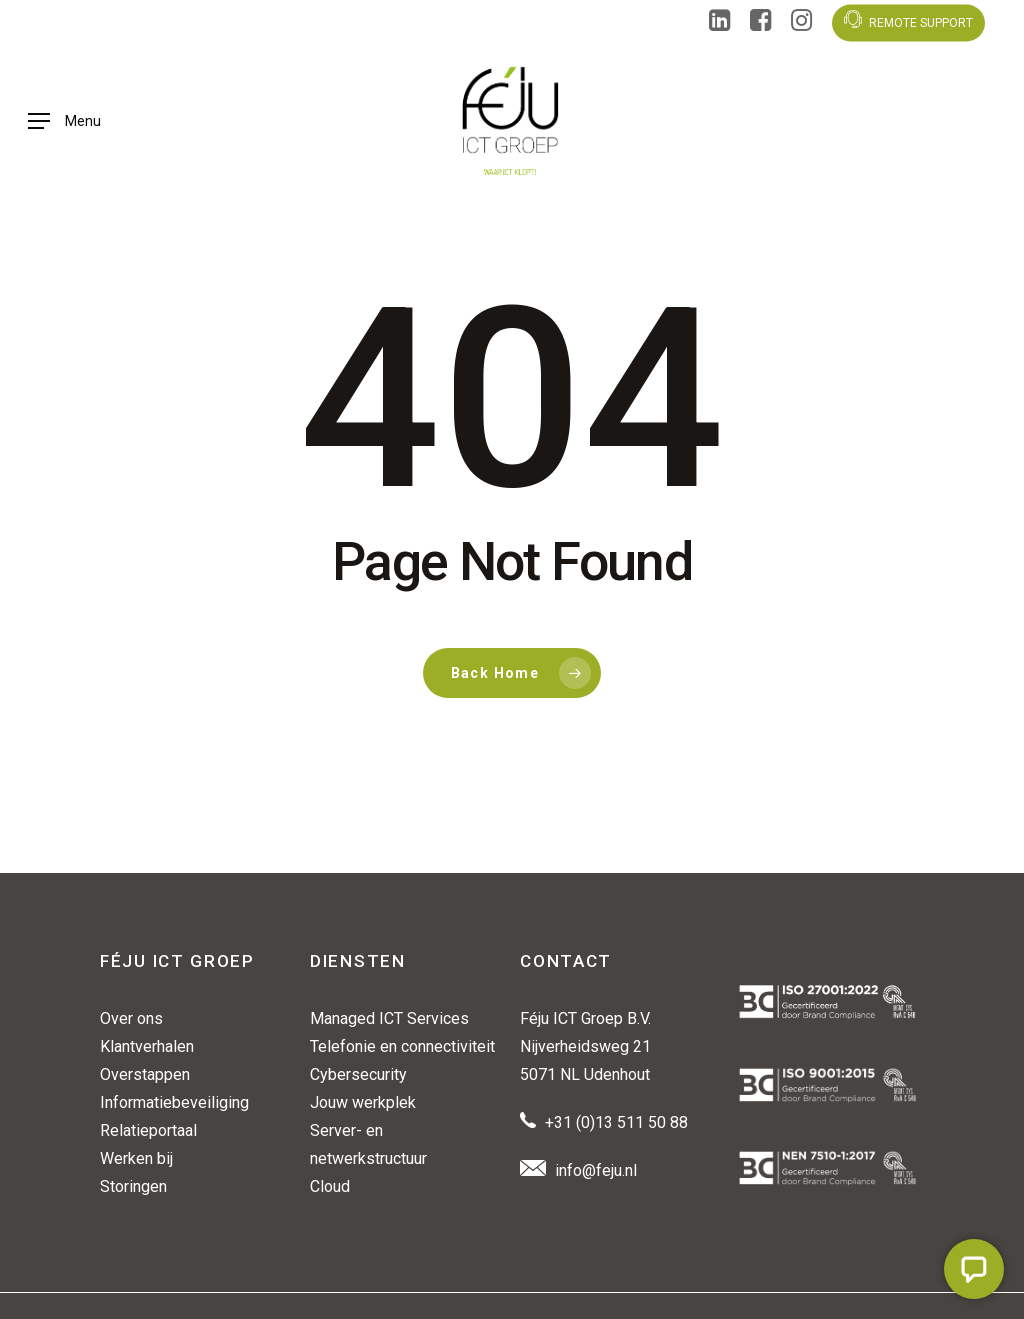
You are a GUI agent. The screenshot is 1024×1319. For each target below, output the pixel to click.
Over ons (131, 1018)
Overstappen (145, 1074)
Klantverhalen (147, 1046)
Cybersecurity (358, 1074)
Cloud (330, 1186)
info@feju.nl (596, 1170)
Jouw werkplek (363, 1102)
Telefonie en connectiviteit (402, 1046)
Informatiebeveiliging (174, 1102)
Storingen (133, 1186)
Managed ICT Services (389, 1018)
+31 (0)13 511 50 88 (616, 1122)
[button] (64, 121)
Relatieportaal (148, 1130)
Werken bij (136, 1158)
